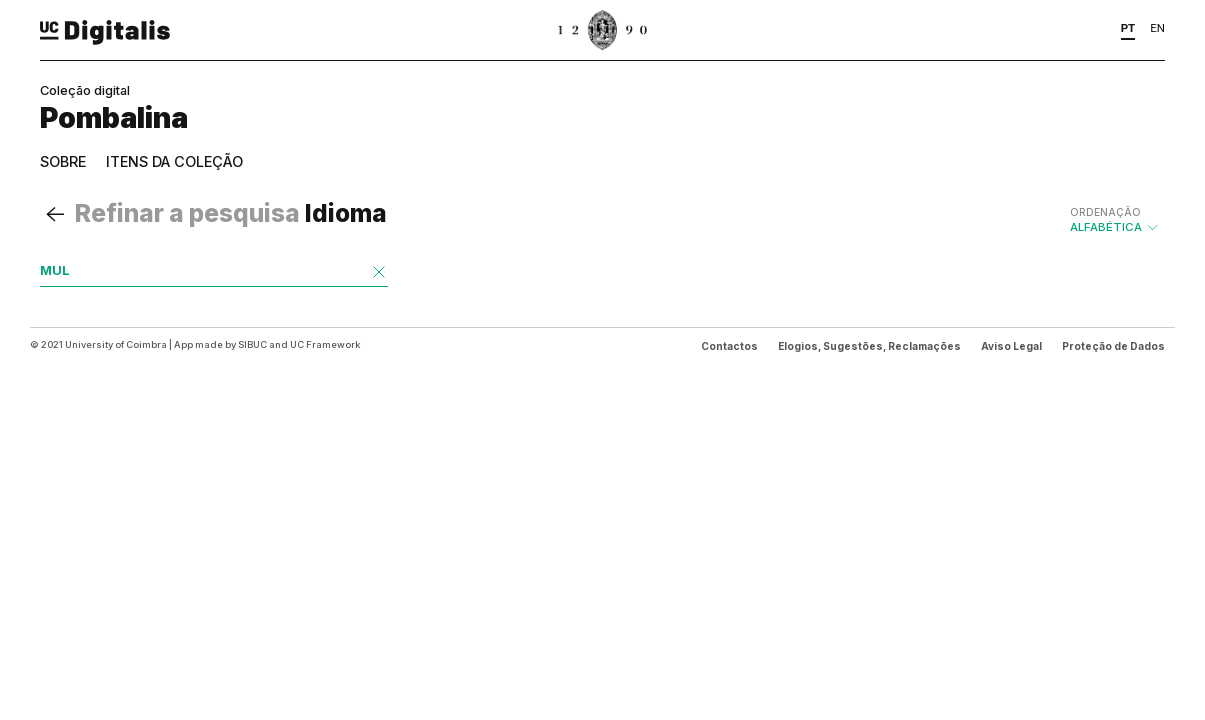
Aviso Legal (1011, 346)
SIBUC (252, 344)
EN (1157, 28)
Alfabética (1115, 220)
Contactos (729, 346)
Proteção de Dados (1113, 346)
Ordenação (1105, 212)
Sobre (63, 161)
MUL (55, 270)
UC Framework (325, 344)
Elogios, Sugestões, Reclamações (869, 346)
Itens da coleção (174, 161)
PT (1128, 28)
